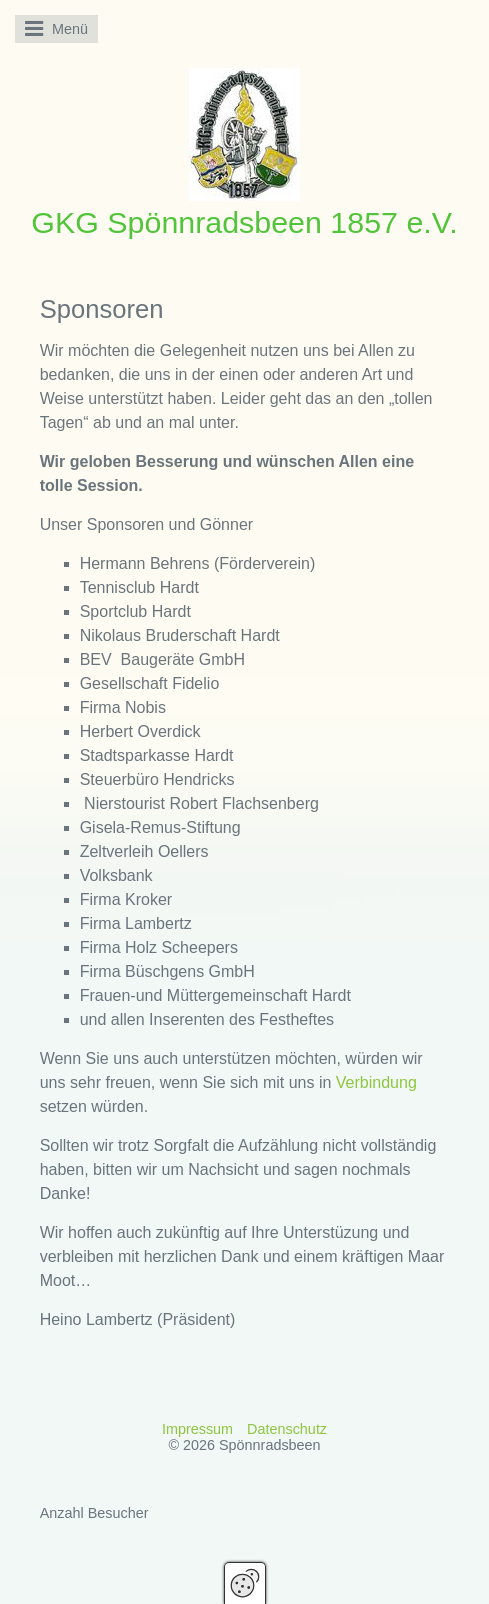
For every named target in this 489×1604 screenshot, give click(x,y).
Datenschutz (287, 1429)
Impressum (197, 1429)
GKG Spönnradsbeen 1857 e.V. (244, 222)
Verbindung (376, 1082)
